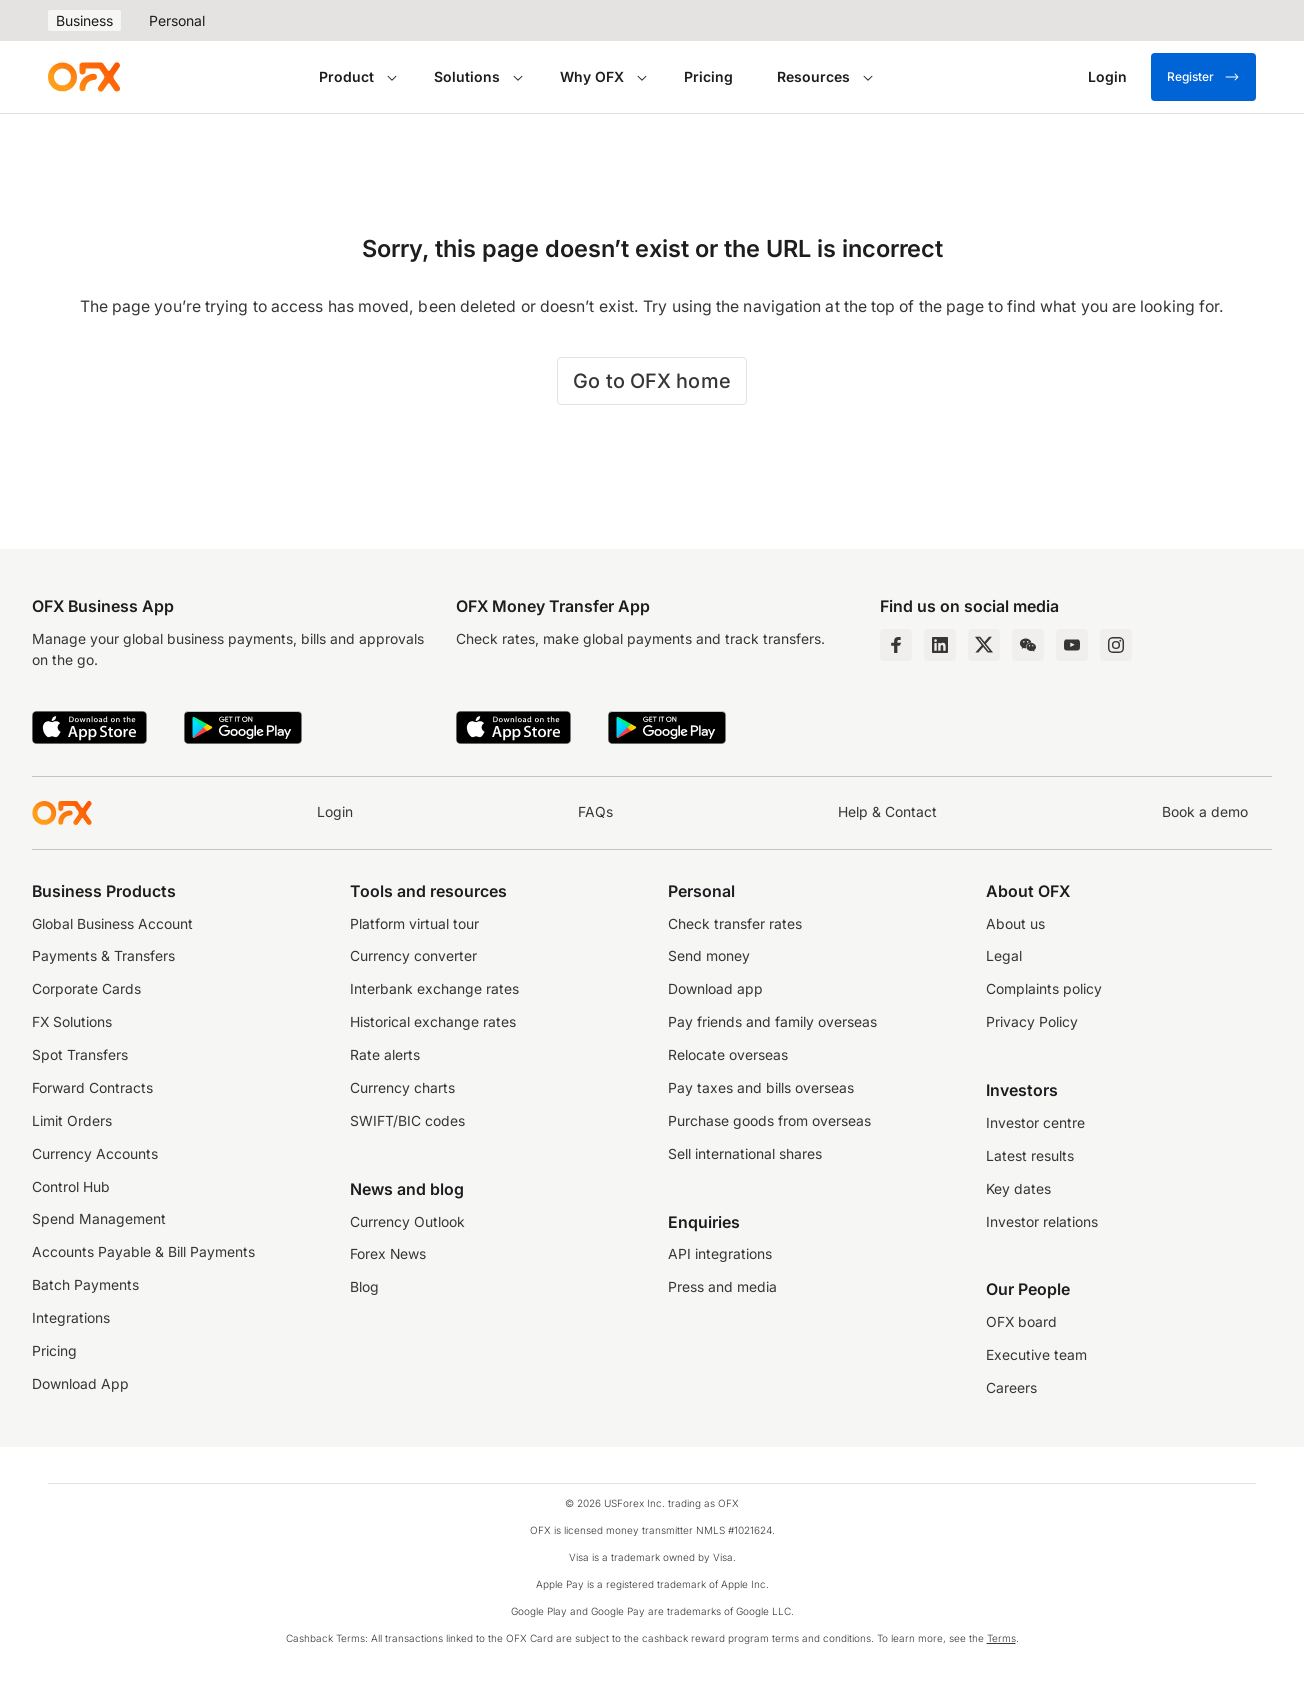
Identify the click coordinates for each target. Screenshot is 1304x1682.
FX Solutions (72, 1022)
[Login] (1107, 77)
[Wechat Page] (1028, 645)
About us (1015, 924)
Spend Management (99, 1219)
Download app (715, 989)
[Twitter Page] (984, 645)
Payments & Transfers (103, 956)
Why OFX (592, 76)
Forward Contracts (92, 1088)
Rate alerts (385, 1055)
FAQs (595, 812)
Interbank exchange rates (434, 989)
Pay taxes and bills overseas (761, 1088)
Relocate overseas (728, 1055)
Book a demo (1205, 812)
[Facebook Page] (896, 645)
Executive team (1036, 1355)
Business (84, 20)
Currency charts (402, 1088)
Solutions (467, 76)
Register (1203, 77)
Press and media (722, 1287)
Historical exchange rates (433, 1022)
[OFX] (84, 77)
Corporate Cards (86, 989)
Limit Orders (72, 1121)
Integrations (71, 1318)
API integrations (720, 1254)
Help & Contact (887, 812)
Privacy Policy (1032, 1022)
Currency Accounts (95, 1154)
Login (335, 812)
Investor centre (1035, 1123)
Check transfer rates (735, 924)
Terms (1001, 1638)
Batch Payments (85, 1285)
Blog (364, 1287)
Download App (80, 1384)
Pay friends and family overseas (772, 1022)
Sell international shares (745, 1154)
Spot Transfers (80, 1055)
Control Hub (71, 1187)
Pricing (708, 76)
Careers (1011, 1388)
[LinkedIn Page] (940, 645)
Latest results (1030, 1156)
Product (346, 76)
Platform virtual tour (414, 924)
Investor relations (1042, 1222)
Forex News (388, 1254)
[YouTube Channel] (1072, 645)
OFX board (1021, 1322)
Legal (1004, 956)
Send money (709, 956)
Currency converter (413, 956)
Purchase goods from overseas (769, 1121)
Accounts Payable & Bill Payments (143, 1252)
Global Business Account (112, 924)
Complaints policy (1044, 989)
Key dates (1018, 1189)
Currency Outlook (407, 1222)
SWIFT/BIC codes (407, 1121)
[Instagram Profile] (1116, 645)
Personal (177, 20)
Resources (813, 76)
